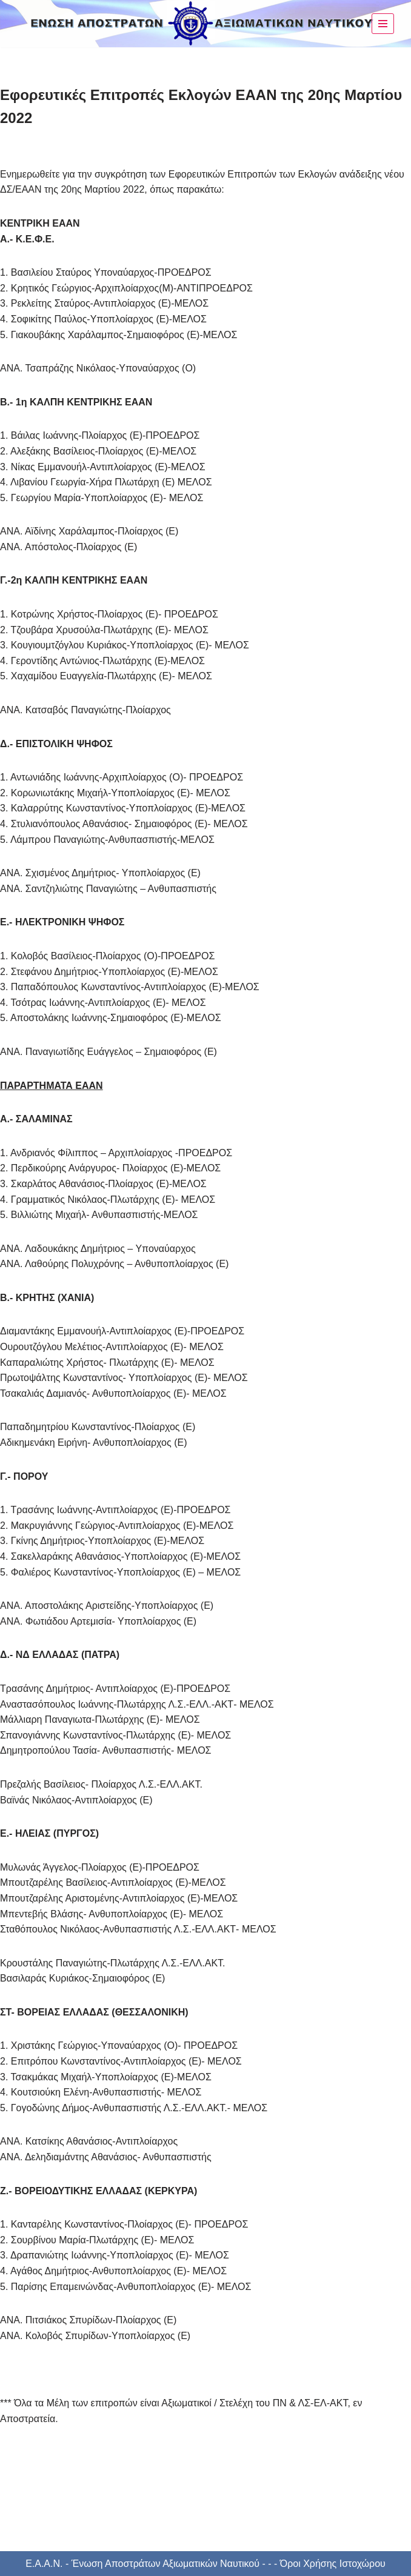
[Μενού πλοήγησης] (383, 23)
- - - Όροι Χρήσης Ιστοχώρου (322, 2563)
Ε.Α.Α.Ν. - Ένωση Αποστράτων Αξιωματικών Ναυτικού (142, 2563)
